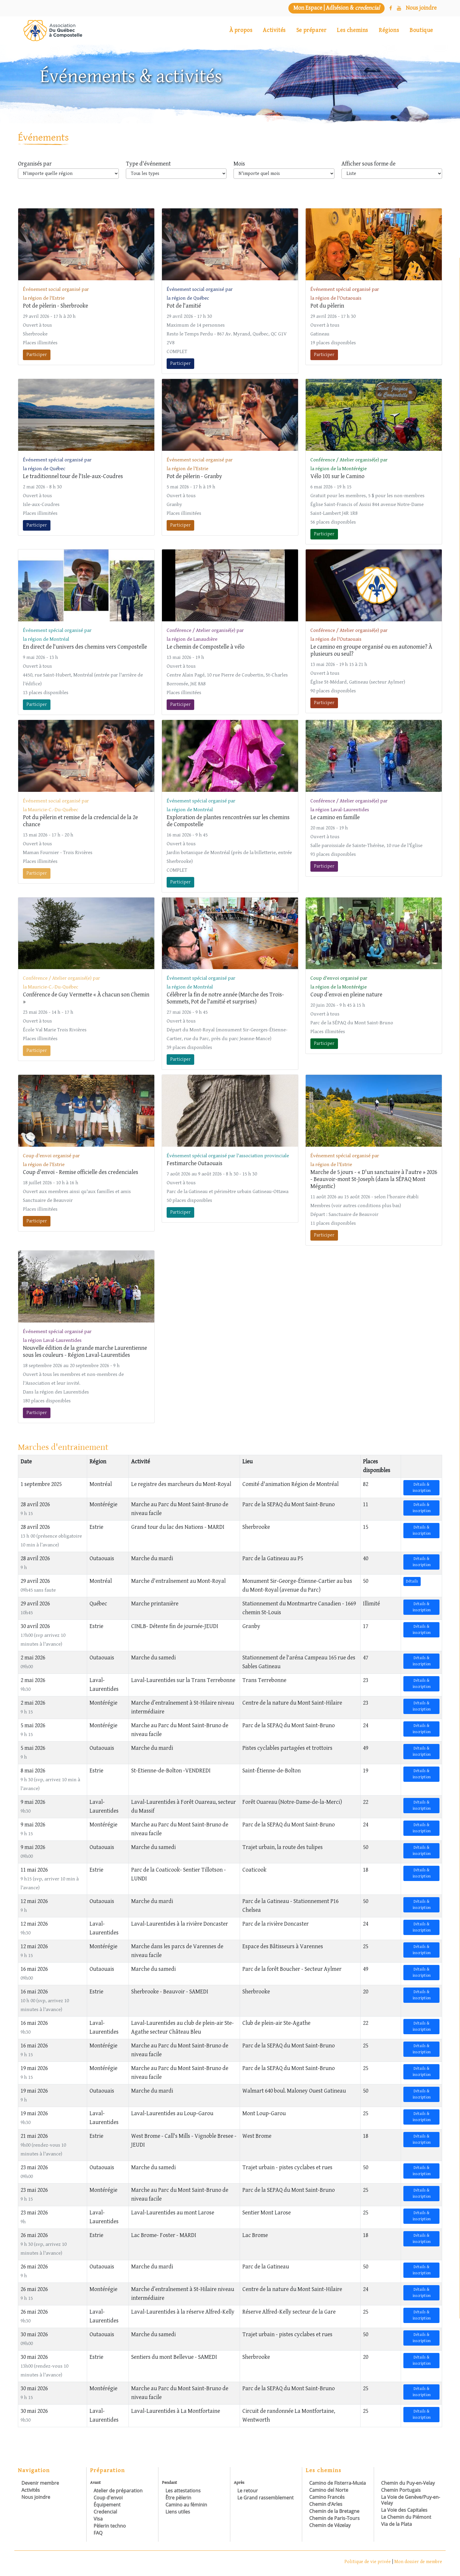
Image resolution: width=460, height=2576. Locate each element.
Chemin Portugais (401, 2490)
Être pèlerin (178, 2497)
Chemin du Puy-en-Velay (408, 2483)
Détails (412, 1581)
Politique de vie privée (368, 2562)
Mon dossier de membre (418, 2562)
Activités (274, 30)
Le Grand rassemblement (265, 2497)
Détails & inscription (421, 1487)
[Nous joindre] (421, 8)
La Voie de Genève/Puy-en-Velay (410, 2500)
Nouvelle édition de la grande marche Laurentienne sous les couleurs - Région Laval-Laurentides (85, 1352)
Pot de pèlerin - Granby (194, 476)
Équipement (107, 2504)
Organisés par (35, 164)
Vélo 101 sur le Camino (337, 476)
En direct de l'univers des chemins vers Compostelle (85, 647)
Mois (239, 164)
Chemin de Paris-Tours (334, 2518)
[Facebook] (390, 8)
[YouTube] (399, 8)
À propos (241, 30)
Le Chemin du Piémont (406, 2517)
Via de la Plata (396, 2524)
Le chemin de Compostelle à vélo (205, 647)
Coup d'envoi (108, 2497)
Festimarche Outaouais (194, 1163)
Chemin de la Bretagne (334, 2511)
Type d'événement (148, 164)
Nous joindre (35, 2497)
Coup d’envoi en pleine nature (346, 994)
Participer (36, 354)
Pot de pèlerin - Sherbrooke (55, 306)
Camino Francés (327, 2497)
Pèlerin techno (110, 2526)
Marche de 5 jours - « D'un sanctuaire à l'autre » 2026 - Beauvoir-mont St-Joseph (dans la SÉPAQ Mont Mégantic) (373, 1179)
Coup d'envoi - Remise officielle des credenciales (80, 1172)
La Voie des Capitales (404, 2510)
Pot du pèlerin (327, 306)
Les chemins (352, 30)
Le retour (247, 2490)
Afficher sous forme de (368, 164)
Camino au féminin (186, 2504)
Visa (98, 2519)
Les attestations (183, 2490)
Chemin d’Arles (325, 2504)
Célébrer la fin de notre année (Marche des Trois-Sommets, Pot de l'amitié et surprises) (225, 998)
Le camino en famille (335, 817)
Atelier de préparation (118, 2490)
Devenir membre (40, 2483)
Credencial (105, 2511)
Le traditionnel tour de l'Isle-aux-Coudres (73, 476)
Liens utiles (177, 2511)
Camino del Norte (328, 2490)
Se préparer (311, 30)
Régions (389, 30)
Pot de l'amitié (184, 306)
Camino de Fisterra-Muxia (337, 2483)
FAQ (98, 2533)
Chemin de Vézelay (330, 2525)
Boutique (421, 30)
